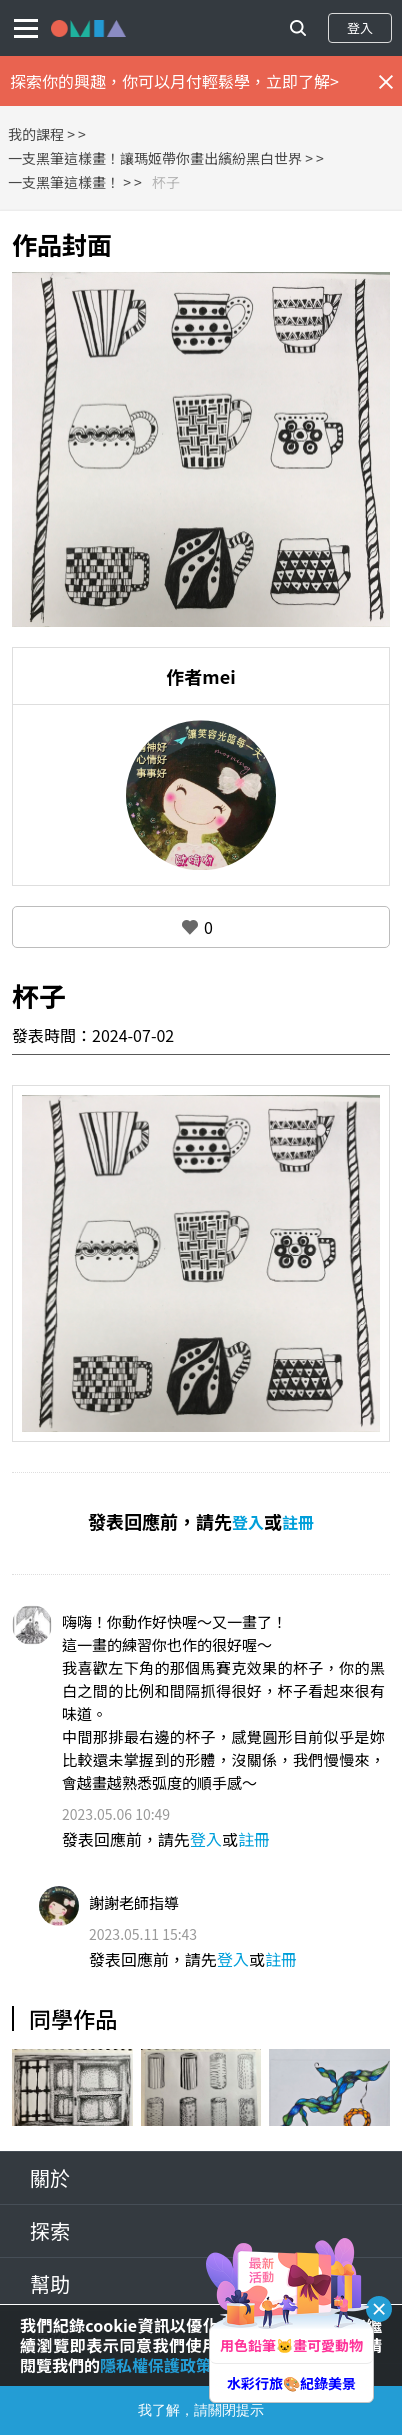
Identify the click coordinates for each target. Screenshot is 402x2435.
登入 (360, 27)
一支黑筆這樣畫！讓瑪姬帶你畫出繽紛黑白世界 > (160, 158)
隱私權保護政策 (156, 2365)
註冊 (298, 1522)
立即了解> (302, 81)
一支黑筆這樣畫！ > (69, 182)
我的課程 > (41, 134)
